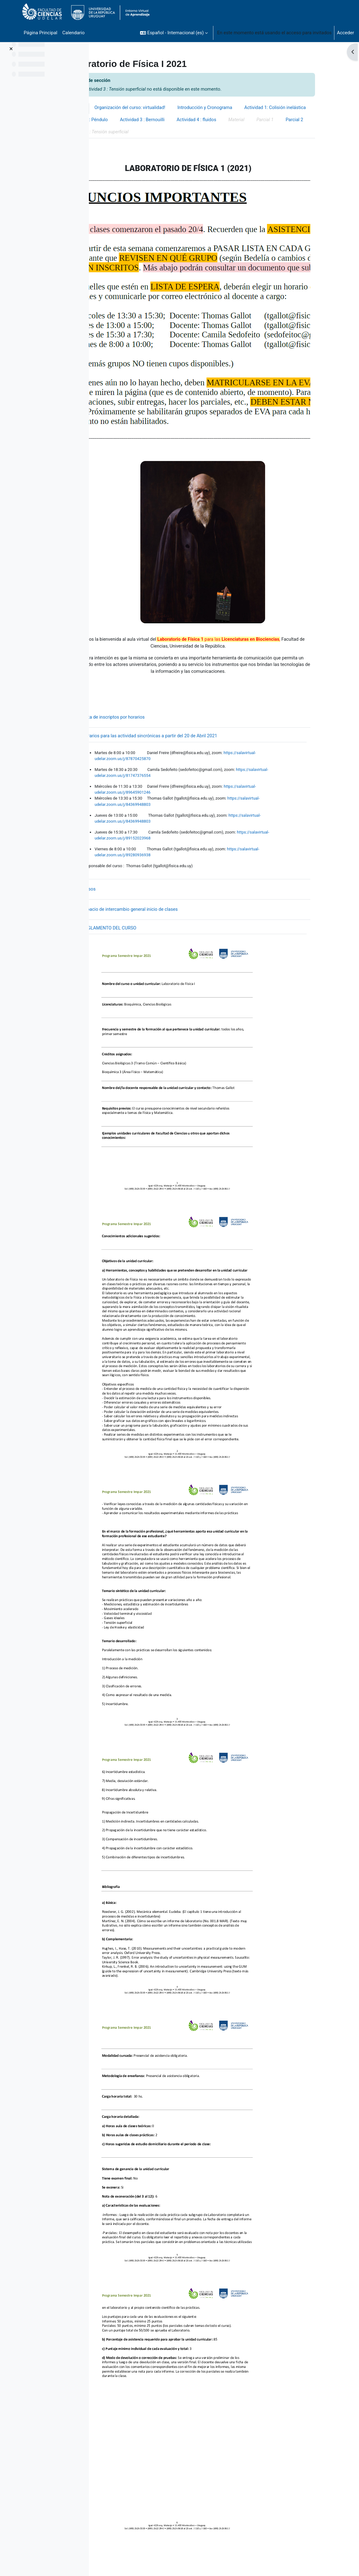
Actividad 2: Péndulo (198, 120)
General (110, 108)
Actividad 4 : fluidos (309, 120)
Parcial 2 (169, 132)
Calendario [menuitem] (73, 33)
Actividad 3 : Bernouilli (254, 120)
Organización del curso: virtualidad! (166, 108)
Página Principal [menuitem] (40, 33)
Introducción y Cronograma (243, 108)
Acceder (345, 33)
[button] (174, 32)
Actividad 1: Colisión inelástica (133, 120)
